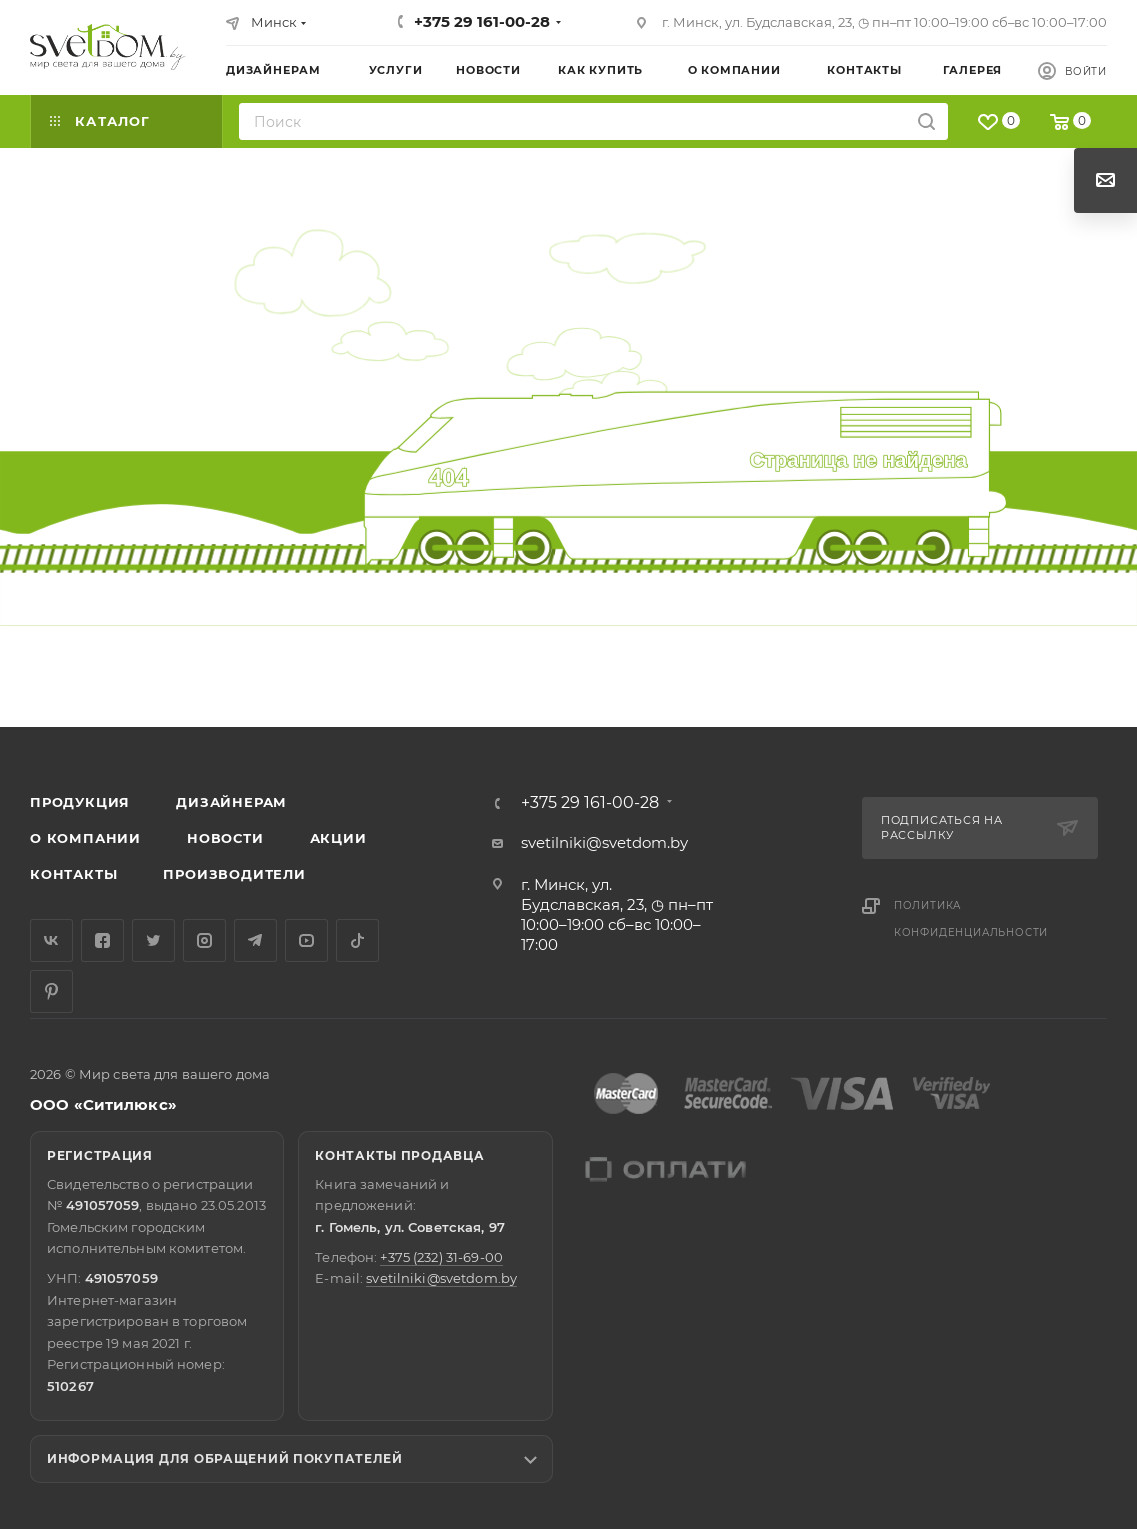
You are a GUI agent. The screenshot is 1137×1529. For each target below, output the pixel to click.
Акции (338, 838)
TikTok (357, 940)
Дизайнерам (231, 802)
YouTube (306, 940)
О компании (85, 838)
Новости (225, 838)
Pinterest (51, 991)
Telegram (255, 940)
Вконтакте (51, 940)
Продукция (80, 802)
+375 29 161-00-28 (482, 21)
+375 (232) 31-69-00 (441, 1257)
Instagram (204, 940)
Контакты (73, 874)
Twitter (153, 940)
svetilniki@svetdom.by (604, 842)
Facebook (102, 940)
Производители (234, 874)
